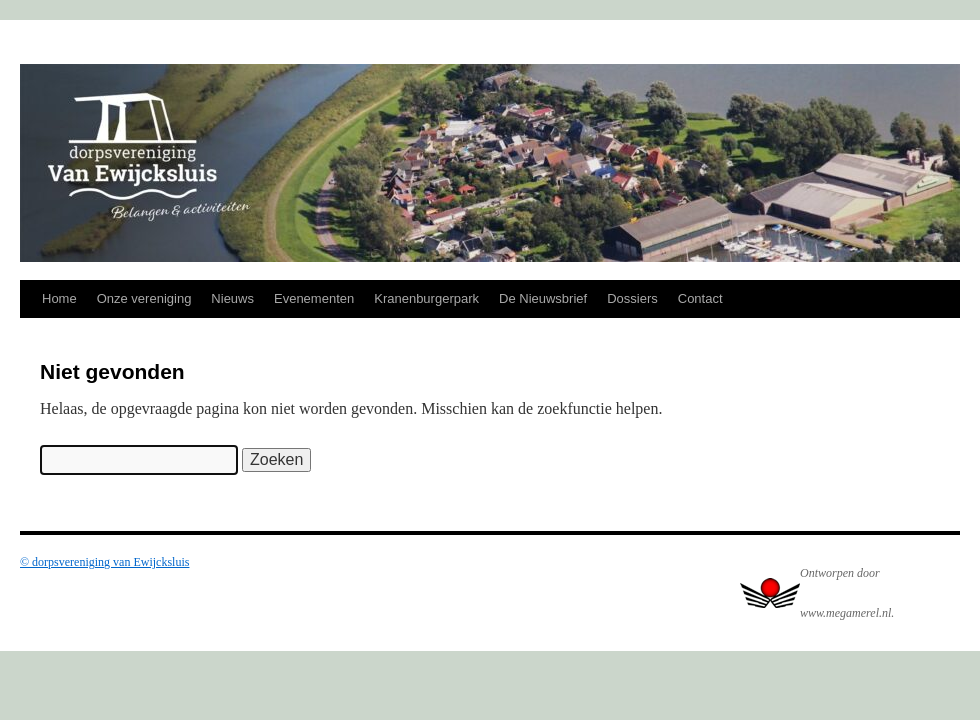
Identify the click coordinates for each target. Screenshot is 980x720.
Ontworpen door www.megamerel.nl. (847, 593)
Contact (700, 298)
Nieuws (232, 298)
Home (59, 298)
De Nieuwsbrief (543, 298)
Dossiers (632, 298)
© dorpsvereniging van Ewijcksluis (104, 562)
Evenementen (314, 298)
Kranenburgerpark (426, 298)
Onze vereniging (144, 298)
